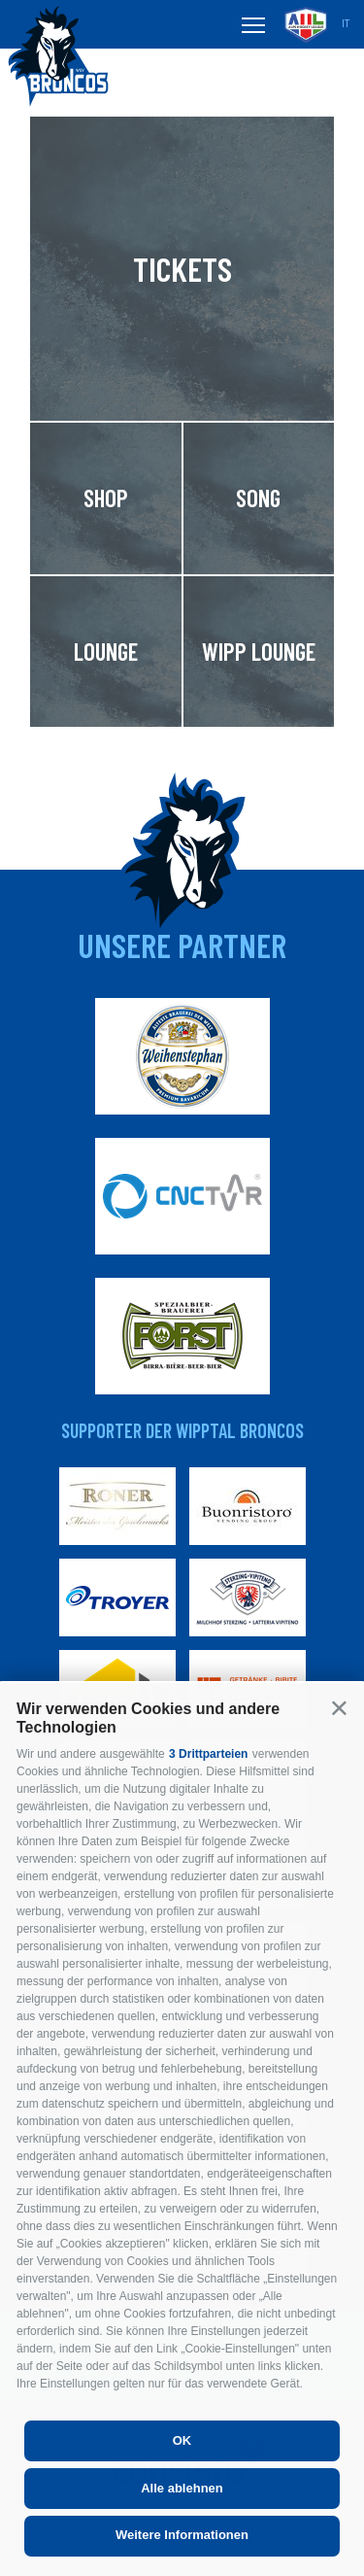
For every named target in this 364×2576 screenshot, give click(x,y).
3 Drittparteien (208, 1754)
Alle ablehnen (182, 2488)
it (345, 23)
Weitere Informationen (182, 2534)
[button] (339, 1708)
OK (182, 2440)
